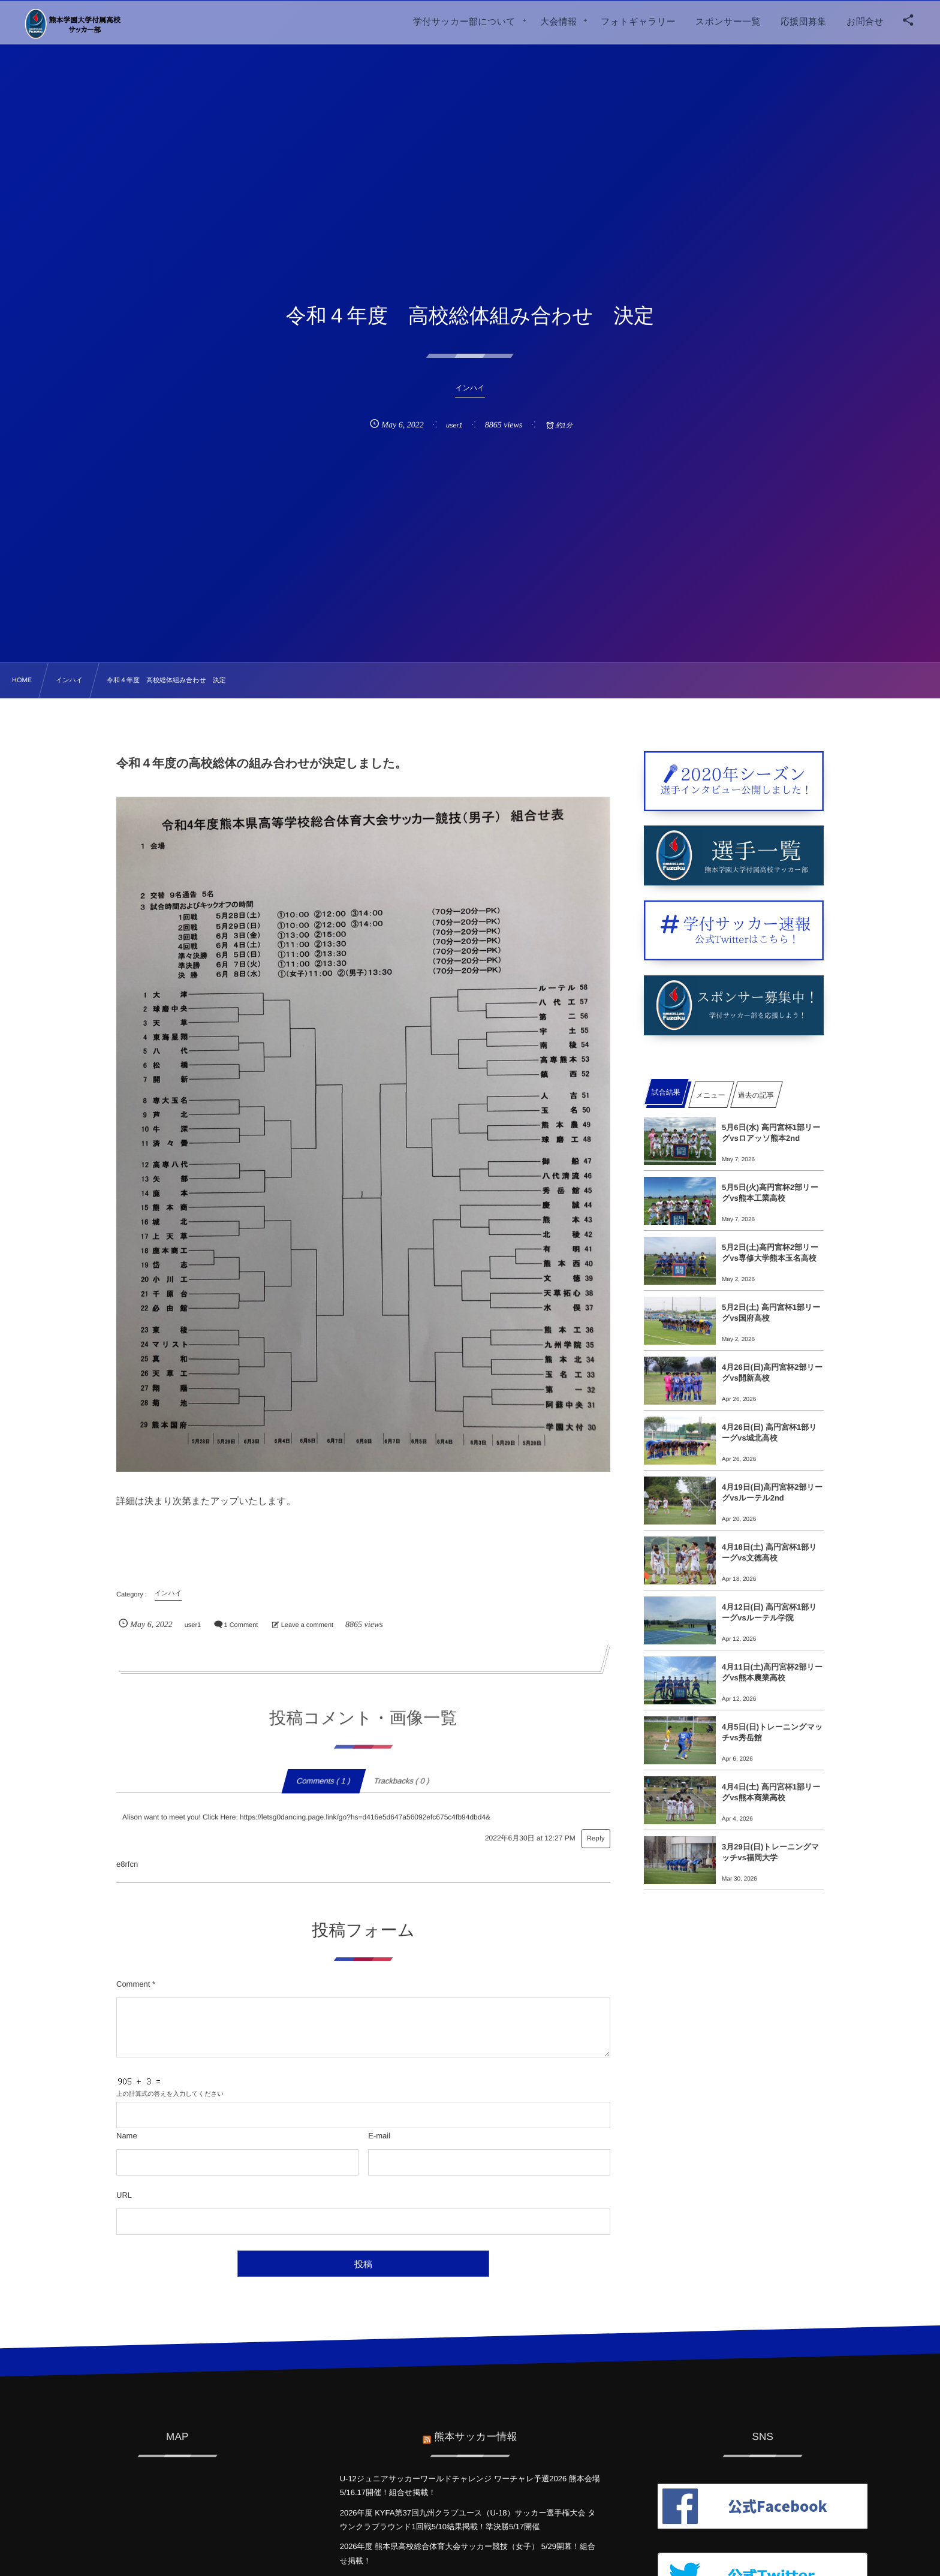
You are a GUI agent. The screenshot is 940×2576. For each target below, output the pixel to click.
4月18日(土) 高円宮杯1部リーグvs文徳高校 (769, 1552)
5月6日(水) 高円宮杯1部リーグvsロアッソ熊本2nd (771, 1133)
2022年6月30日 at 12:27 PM (530, 1838)
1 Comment (241, 1625)
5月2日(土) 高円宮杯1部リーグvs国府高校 (771, 1312)
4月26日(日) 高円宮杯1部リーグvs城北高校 (769, 1432)
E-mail (379, 2135)
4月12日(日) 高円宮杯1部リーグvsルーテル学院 (769, 1612)
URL (124, 2195)
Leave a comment (307, 1625)
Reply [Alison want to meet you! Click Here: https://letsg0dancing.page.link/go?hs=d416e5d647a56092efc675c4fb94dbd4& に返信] (596, 1838)
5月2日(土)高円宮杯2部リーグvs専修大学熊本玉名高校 (770, 1253)
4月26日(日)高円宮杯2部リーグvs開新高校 (772, 1372)
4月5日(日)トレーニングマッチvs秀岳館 (772, 1732)
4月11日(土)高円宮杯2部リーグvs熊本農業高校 (772, 1672)
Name (126, 2135)
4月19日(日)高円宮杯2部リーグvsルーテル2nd (772, 1492)
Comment (133, 1984)
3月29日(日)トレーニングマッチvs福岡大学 (770, 1852)
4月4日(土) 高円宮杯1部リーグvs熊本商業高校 (771, 1792)
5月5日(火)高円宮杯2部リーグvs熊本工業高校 (770, 1193)
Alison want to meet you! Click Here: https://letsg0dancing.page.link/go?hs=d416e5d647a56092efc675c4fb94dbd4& (306, 1817)
